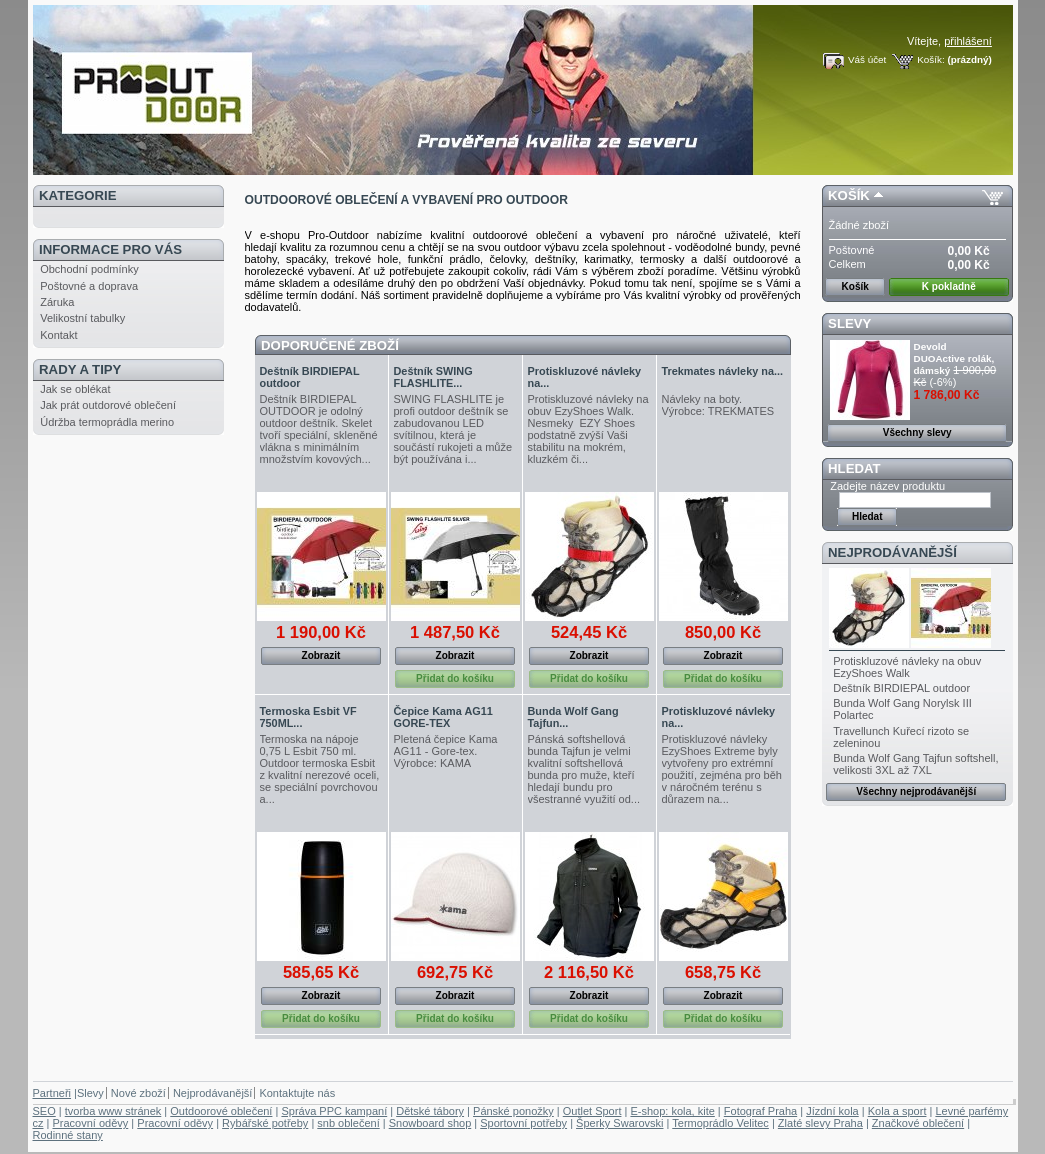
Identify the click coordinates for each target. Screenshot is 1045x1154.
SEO (44, 1111)
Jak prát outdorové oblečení (108, 405)
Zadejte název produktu (887, 486)
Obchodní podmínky (89, 269)
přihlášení (968, 41)
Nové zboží (138, 1093)
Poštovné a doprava (89, 286)
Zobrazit (321, 655)
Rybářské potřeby (265, 1123)
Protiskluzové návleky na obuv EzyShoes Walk (907, 667)
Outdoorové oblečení (221, 1111)
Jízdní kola (832, 1111)
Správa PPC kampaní (334, 1111)
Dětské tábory (430, 1111)
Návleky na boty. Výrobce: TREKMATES (718, 405)
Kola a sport (897, 1111)
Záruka (57, 302)
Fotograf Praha (760, 1111)
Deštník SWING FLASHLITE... (433, 377)
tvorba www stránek (113, 1111)
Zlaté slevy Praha (820, 1123)
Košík (849, 195)
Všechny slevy (917, 432)
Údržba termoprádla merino (107, 422)
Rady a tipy (80, 369)
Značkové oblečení (918, 1123)
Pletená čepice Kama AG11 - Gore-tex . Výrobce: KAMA (446, 751)
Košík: (930, 59)
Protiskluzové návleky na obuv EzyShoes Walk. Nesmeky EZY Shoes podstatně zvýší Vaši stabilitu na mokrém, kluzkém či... (588, 429)
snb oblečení (348, 1123)
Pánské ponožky (513, 1111)
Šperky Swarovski (619, 1123)
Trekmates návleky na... (723, 371)
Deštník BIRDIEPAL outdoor (901, 688)
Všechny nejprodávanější (916, 791)
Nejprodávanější (892, 552)
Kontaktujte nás (297, 1093)
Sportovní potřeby (523, 1123)
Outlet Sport (592, 1111)
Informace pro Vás (110, 249)
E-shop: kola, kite (672, 1111)
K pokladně (949, 286)
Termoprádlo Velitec (720, 1123)
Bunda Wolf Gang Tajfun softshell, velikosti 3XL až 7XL (915, 764)
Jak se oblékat (75, 389)
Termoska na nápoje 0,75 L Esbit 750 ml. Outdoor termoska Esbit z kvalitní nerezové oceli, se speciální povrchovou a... (320, 769)
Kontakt (58, 335)
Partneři (52, 1093)
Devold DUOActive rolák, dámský (954, 358)
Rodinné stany (68, 1135)
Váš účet (867, 59)
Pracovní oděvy (90, 1123)
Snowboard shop (430, 1123)
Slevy (849, 323)
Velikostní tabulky (82, 318)
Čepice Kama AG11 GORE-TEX (443, 717)
